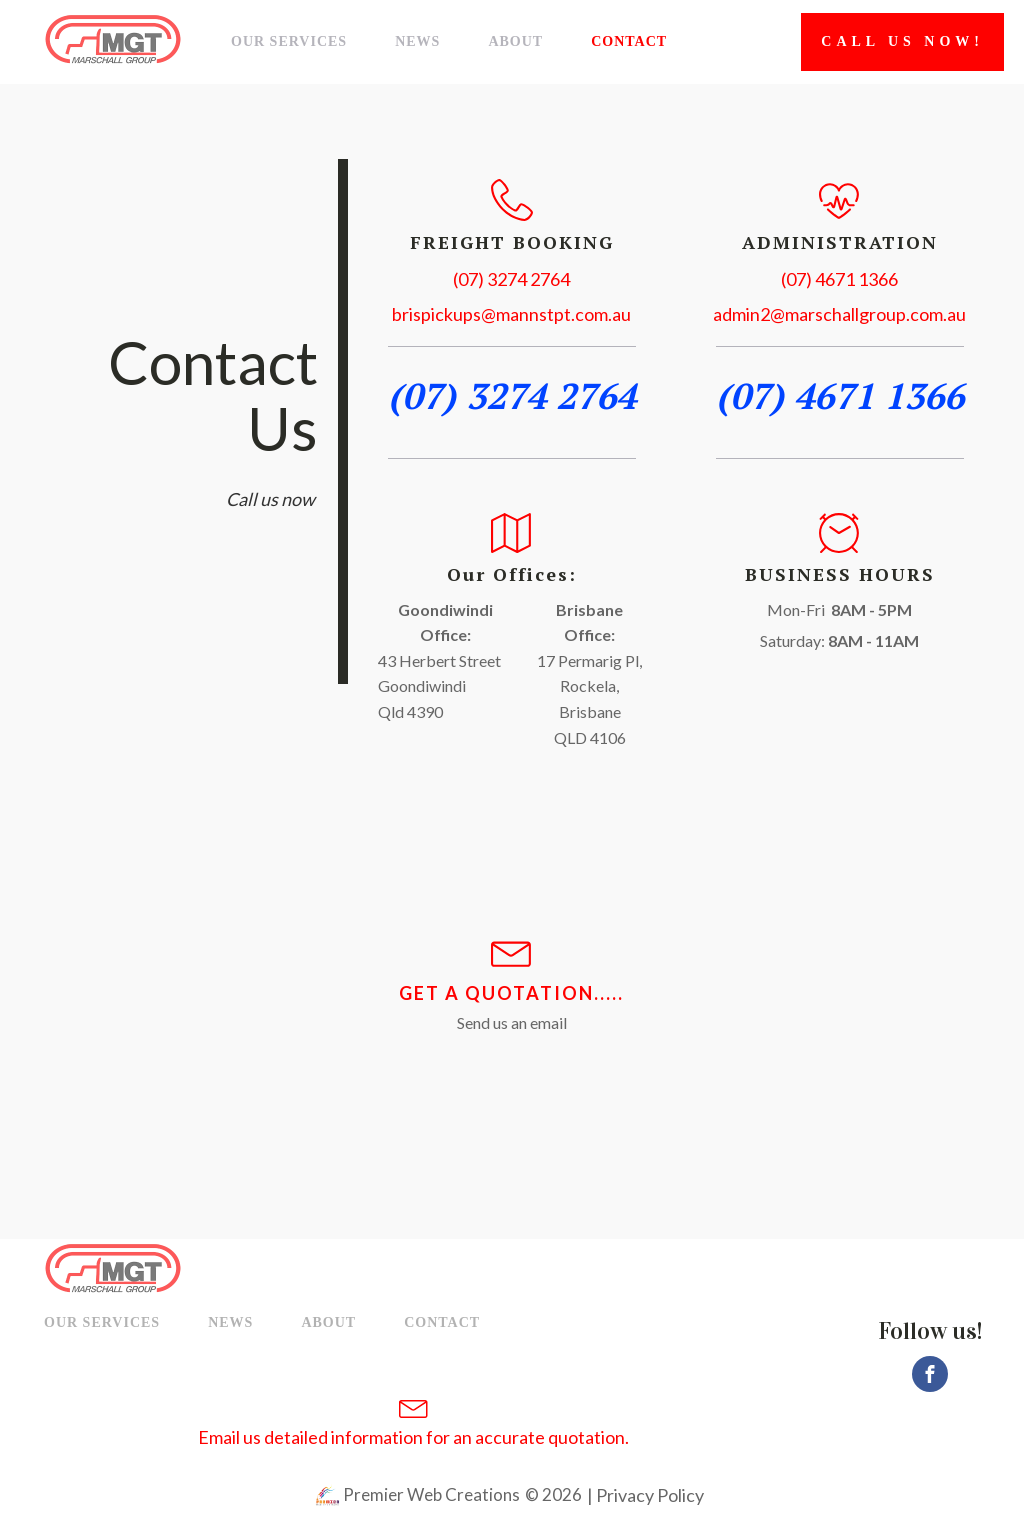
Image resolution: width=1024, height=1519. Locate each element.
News (417, 41)
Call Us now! (902, 41)
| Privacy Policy (644, 1495)
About (515, 41)
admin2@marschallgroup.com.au (839, 314)
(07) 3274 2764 (511, 279)
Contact (629, 41)
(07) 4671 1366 (839, 279)
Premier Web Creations (430, 1494)
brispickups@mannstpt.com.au (511, 314)
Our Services (289, 41)
